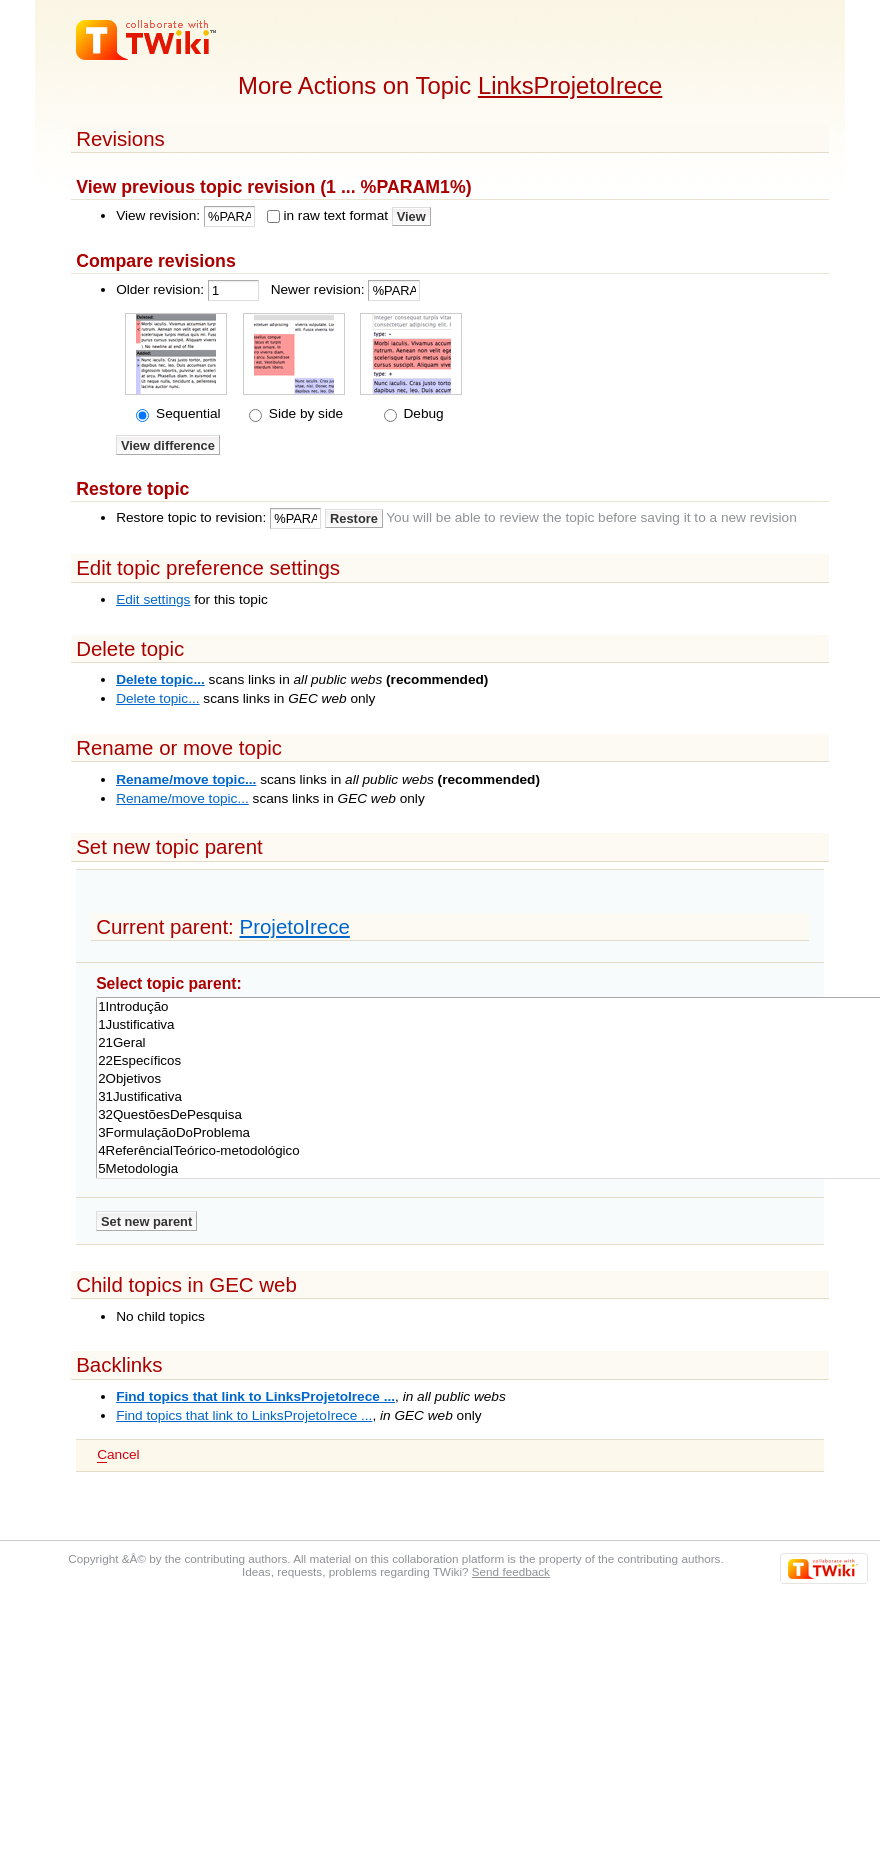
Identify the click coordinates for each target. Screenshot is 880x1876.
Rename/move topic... (186, 779)
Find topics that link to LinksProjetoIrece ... (255, 1396)
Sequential (186, 413)
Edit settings (153, 599)
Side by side (304, 413)
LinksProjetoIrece (570, 85)
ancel (118, 1455)
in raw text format (335, 215)
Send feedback (511, 1571)
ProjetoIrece (294, 926)
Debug (422, 413)
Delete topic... (160, 679)
